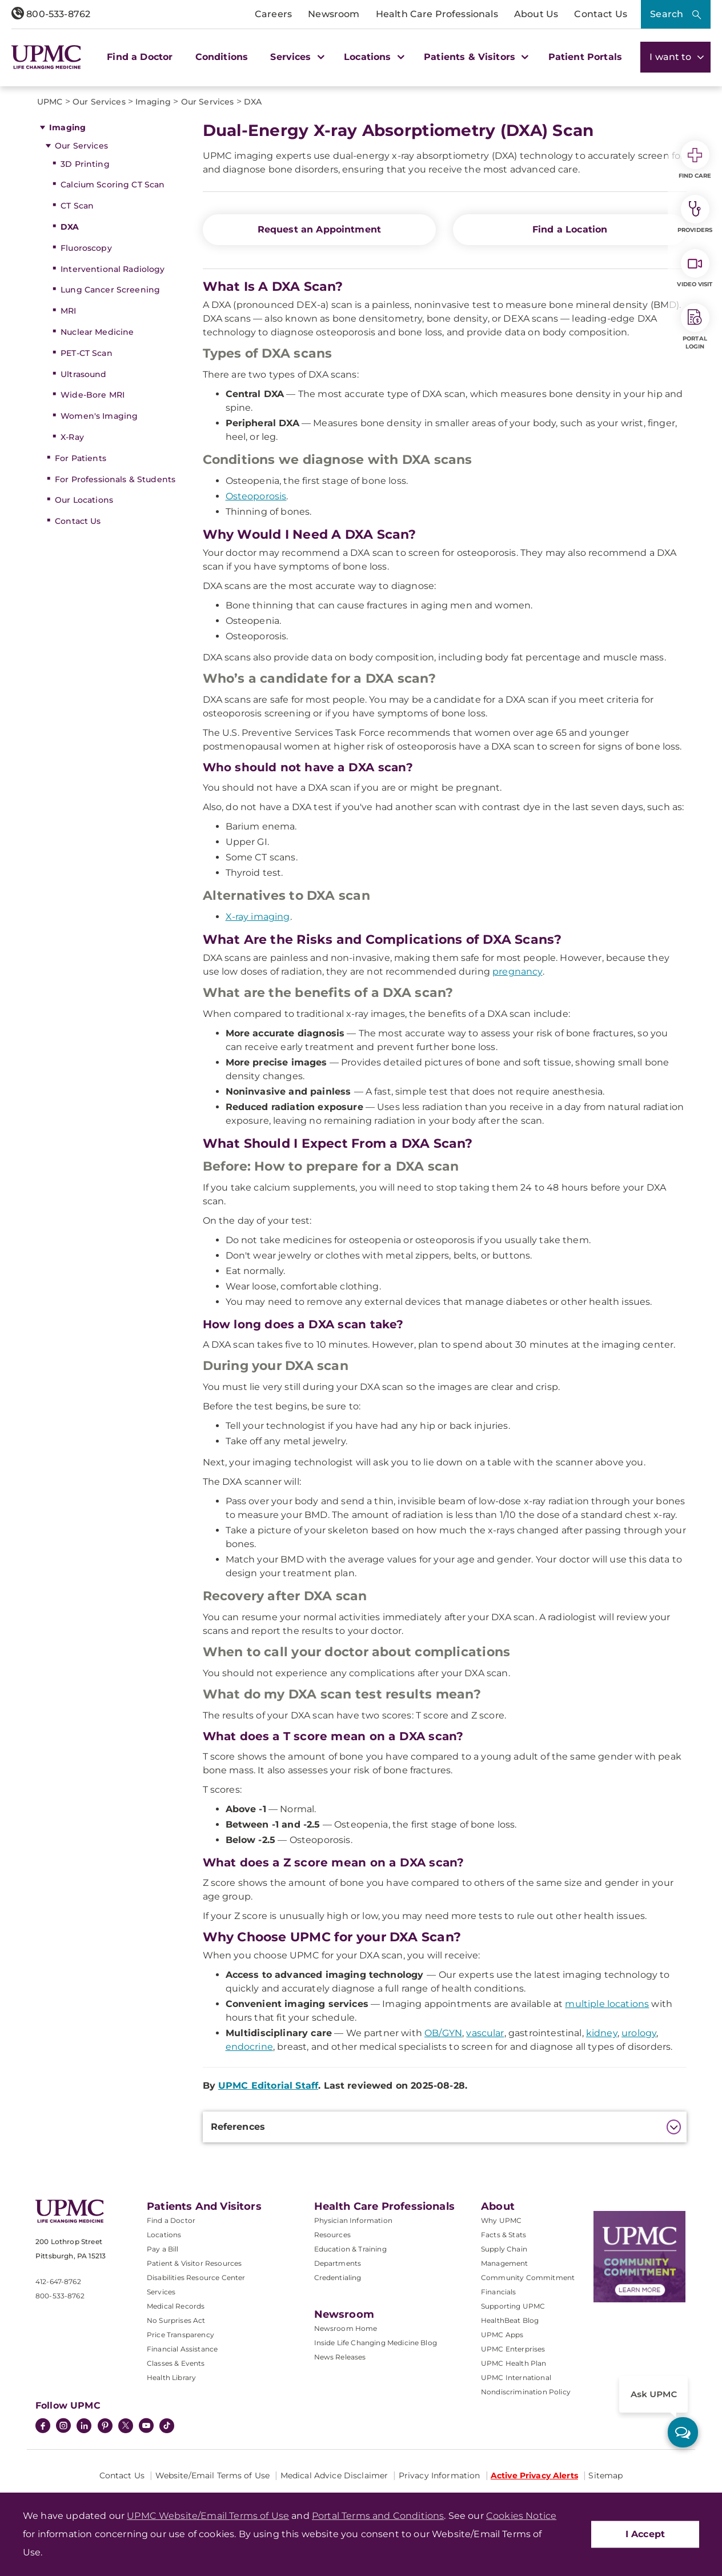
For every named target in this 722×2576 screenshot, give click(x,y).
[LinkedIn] (84, 2427)
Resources (332, 2234)
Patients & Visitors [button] (475, 56)
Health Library (171, 2377)
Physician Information (353, 2220)
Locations (164, 2234)
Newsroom (333, 14)
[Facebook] (42, 2427)
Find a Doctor (140, 56)
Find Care (695, 160)
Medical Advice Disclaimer (334, 2475)
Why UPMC (501, 2220)
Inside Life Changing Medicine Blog (375, 2342)
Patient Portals (585, 56)
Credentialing (338, 2277)
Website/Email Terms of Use (212, 2475)
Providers (694, 214)
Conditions (221, 56)
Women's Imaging (99, 416)
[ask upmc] (683, 2432)
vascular (485, 2033)
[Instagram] (63, 2427)
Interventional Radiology (113, 269)
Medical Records (175, 2306)
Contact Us (600, 14)
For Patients (80, 458)
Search (666, 14)
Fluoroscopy (86, 248)
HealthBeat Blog (510, 2320)
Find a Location (569, 229)
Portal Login (695, 326)
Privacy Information (439, 2475)
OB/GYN (443, 2033)
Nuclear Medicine (97, 332)
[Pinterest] (105, 2427)
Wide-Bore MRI (93, 395)
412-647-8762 (58, 2281)
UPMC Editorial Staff (268, 2085)
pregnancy (517, 971)
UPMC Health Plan (514, 2363)
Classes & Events (176, 2363)
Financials (498, 2291)
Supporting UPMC (513, 2306)
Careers (273, 14)
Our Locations (84, 500)
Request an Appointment (320, 229)
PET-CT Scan (87, 353)
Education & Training (350, 2249)
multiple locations (607, 2003)
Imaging (67, 127)
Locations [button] (373, 56)
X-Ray (72, 437)
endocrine (249, 2046)
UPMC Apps (502, 2334)
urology (638, 2033)
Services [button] (296, 56)
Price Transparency (180, 2334)
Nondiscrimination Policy (526, 2391)
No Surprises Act (176, 2320)
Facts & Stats (503, 2234)
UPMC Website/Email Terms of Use (208, 2515)
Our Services (81, 146)
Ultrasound (83, 374)
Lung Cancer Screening (110, 290)
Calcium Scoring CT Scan (113, 184)
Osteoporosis (256, 496)
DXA (70, 227)
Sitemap (605, 2475)
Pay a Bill (163, 2249)
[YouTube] (146, 2427)
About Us (536, 14)
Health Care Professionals (437, 14)
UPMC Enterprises (513, 2349)
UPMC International (516, 2377)
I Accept (645, 2534)
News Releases (340, 2357)
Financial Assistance (182, 2349)
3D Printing (85, 164)
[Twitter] (125, 2425)
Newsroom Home (346, 2328)
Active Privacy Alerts (534, 2475)
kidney (601, 2033)
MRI (68, 311)
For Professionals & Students (115, 479)
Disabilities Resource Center (196, 2277)
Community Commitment (528, 2277)
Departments (338, 2263)
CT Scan (77, 206)
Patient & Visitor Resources (194, 2263)
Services (161, 2291)
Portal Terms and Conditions (378, 2515)
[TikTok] (166, 2425)
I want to (675, 56)
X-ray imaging (258, 916)
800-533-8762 (50, 14)
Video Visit (694, 268)
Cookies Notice (521, 2515)
